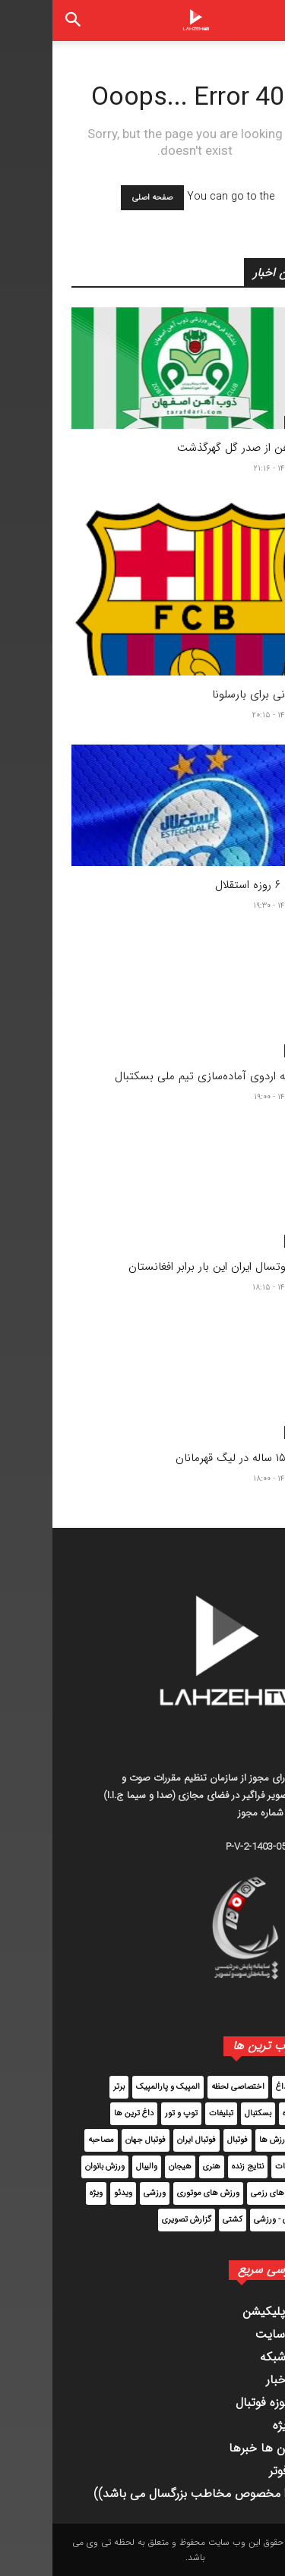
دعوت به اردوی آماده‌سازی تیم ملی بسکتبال (164, 1076)
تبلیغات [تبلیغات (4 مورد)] (169, 2113)
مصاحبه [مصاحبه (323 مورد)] (49, 2140)
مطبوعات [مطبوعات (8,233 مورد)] (238, 2166)
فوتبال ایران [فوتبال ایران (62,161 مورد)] (144, 2140)
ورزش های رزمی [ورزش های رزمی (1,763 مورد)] (225, 2193)
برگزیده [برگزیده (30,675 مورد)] (241, 2113)
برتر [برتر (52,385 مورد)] (66, 2086)
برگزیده (247, 421)
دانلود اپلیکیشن (228, 2311)
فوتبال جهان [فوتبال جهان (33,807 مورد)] (93, 2140)
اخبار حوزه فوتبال (224, 2402)
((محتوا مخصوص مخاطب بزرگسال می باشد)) (153, 2493)
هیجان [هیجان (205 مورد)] (127, 2166)
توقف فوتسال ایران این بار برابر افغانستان (171, 1267)
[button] (260, 20)
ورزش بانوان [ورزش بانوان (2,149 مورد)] (52, 2166)
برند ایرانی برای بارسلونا (213, 694)
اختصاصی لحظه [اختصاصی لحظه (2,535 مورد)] (185, 2086)
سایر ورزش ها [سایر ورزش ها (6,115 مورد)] (230, 2140)
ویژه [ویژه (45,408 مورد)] (43, 2193)
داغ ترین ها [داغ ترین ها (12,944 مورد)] (81, 2113)
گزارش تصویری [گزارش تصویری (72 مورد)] (134, 2219)
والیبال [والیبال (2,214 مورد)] (94, 2166)
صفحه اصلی (100, 197)
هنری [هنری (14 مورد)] (159, 2166)
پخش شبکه (236, 2357)
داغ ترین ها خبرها (221, 2448)
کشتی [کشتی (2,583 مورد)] (180, 2219)
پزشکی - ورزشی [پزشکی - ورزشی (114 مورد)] (227, 2219)
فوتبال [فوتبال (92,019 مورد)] (185, 2140)
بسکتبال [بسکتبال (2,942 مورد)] (205, 2113)
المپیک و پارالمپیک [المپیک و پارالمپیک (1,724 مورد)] (115, 2086)
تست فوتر (241, 2470)
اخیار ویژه (243, 2425)
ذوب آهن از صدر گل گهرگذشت (195, 448)
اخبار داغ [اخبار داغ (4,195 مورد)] (238, 2086)
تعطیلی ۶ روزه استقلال (214, 885)
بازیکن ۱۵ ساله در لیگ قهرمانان (194, 1458)
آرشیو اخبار (240, 2379)
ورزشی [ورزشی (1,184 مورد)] (102, 2193)
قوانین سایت (234, 2334)
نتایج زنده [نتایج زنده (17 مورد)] (195, 2166)
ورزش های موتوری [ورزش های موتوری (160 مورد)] (156, 2193)
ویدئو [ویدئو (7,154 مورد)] (71, 2193)
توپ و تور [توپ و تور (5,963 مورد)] (128, 2113)
